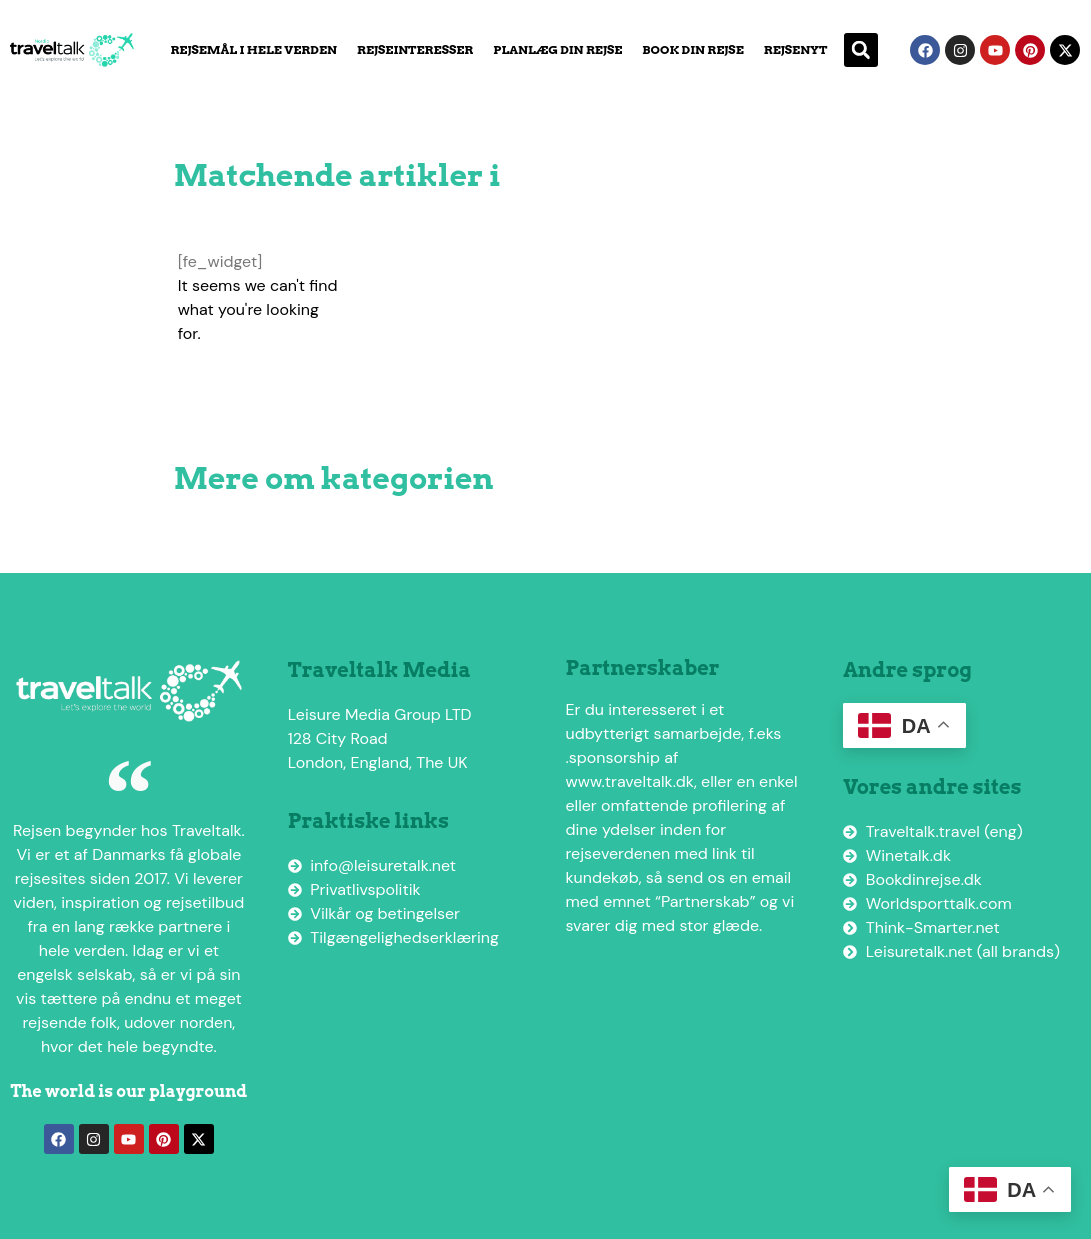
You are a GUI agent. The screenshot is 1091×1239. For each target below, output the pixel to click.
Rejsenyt (796, 49)
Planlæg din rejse (557, 49)
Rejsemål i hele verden (253, 49)
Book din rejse (692, 49)
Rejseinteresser (415, 49)
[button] (861, 50)
